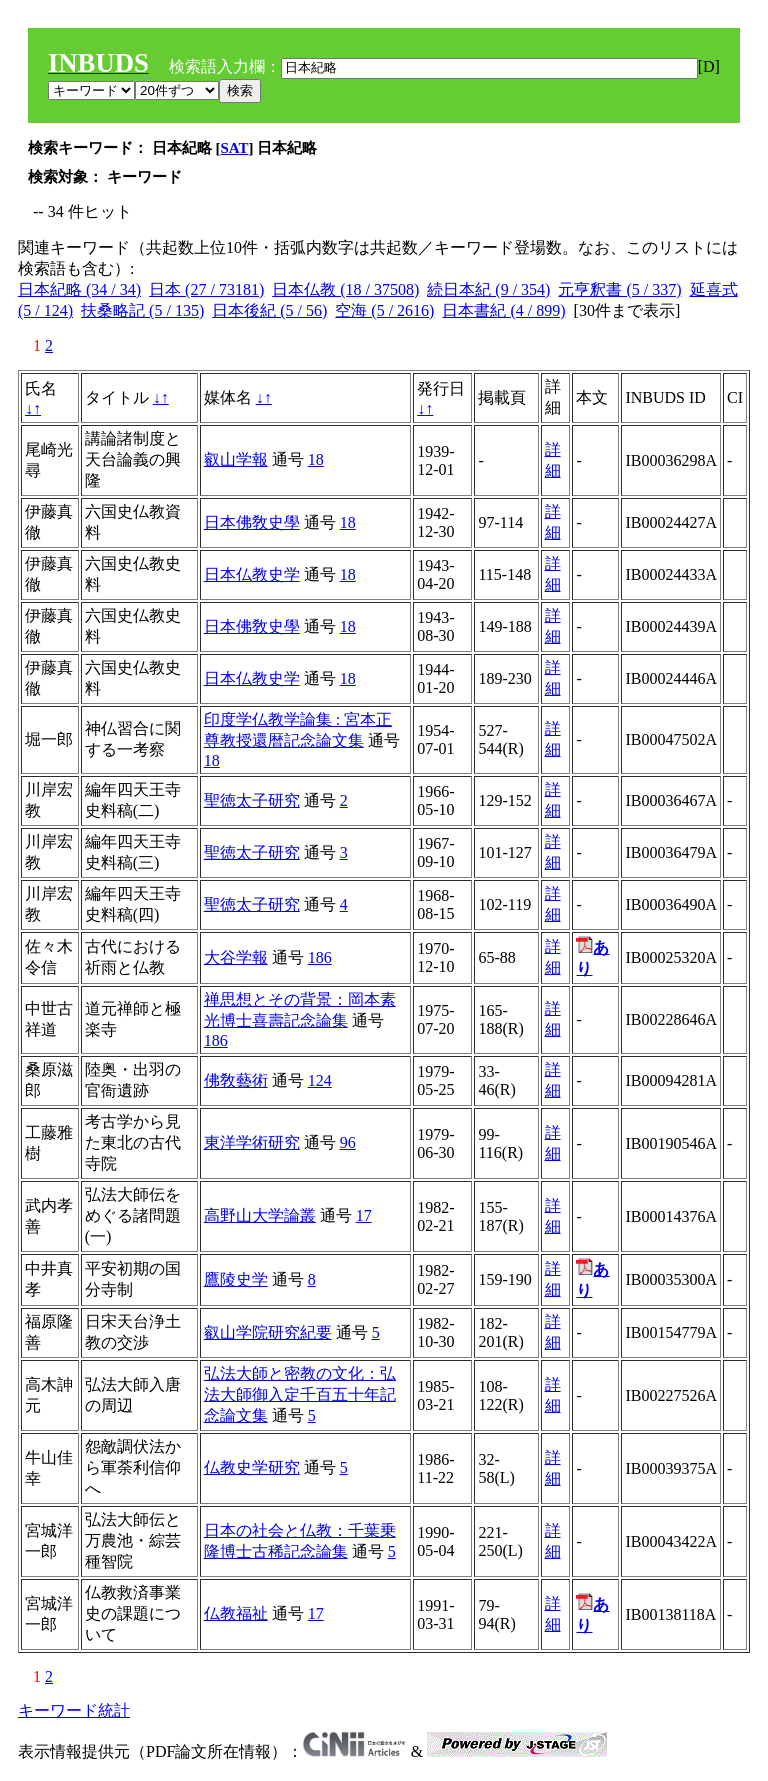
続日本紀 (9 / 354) (488, 289)
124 (320, 1080)
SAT (235, 148)
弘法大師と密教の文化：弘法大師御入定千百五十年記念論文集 (300, 1394)
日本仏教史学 (252, 574)
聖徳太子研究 (252, 800)
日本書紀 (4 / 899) (503, 310)
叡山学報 (236, 459)
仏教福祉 (236, 1613)
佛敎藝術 (236, 1080)
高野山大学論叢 (260, 1215)
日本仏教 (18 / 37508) (345, 289)
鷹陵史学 (236, 1279)
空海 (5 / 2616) (384, 310)
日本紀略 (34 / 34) (79, 289)
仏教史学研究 (252, 1467)
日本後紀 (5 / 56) (269, 310)
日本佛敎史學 (252, 522)
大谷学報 (236, 957)
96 (348, 1142)
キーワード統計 (74, 1710)
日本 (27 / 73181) (206, 289)
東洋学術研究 (252, 1142)
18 (316, 459)
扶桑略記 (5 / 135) (142, 310)
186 (320, 957)
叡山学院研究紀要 (268, 1332)
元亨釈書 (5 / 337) (619, 289)
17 (364, 1215)
